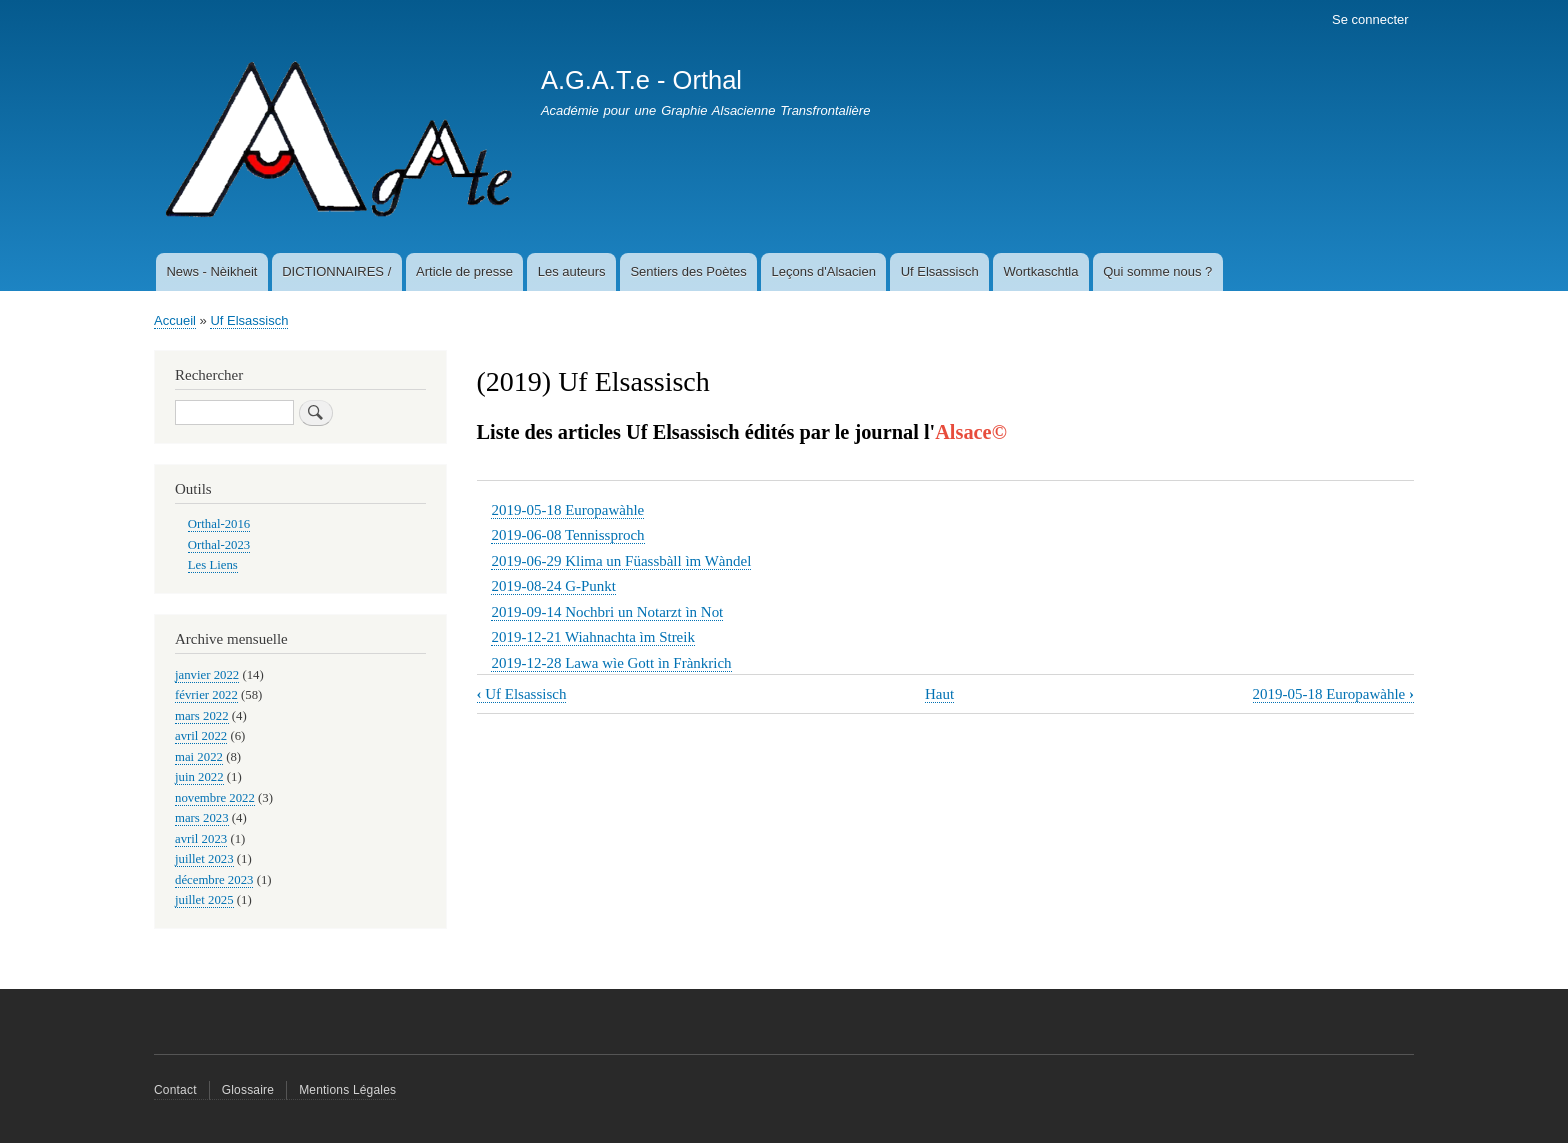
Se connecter (1370, 19)
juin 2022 (199, 777)
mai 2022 (199, 757)
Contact (175, 1090)
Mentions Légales (347, 1090)
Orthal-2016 (219, 524)
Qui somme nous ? (1157, 271)
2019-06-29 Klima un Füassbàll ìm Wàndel (621, 561)
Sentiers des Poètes (688, 271)
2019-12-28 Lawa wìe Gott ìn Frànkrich (611, 663)
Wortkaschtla (1041, 271)
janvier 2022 (207, 675)
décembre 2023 (214, 880)
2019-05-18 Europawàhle (567, 510)
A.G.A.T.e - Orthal (641, 80)
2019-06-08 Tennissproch (567, 535)
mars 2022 (202, 716)
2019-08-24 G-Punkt (553, 586)
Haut (939, 694)
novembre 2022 (215, 798)
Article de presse (464, 271)
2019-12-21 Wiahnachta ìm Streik (592, 637)
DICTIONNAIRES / (336, 271)
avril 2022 (201, 736)
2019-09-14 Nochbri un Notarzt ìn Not (607, 612)
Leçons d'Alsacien (824, 271)
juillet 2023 (204, 859)
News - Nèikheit (211, 271)
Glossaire (248, 1090)
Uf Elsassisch (940, 271)
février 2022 (206, 695)
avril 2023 (201, 839)
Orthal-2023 (219, 545)
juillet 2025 (204, 900)
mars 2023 (202, 818)
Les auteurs (572, 271)
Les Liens (213, 565)
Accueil (175, 320)
